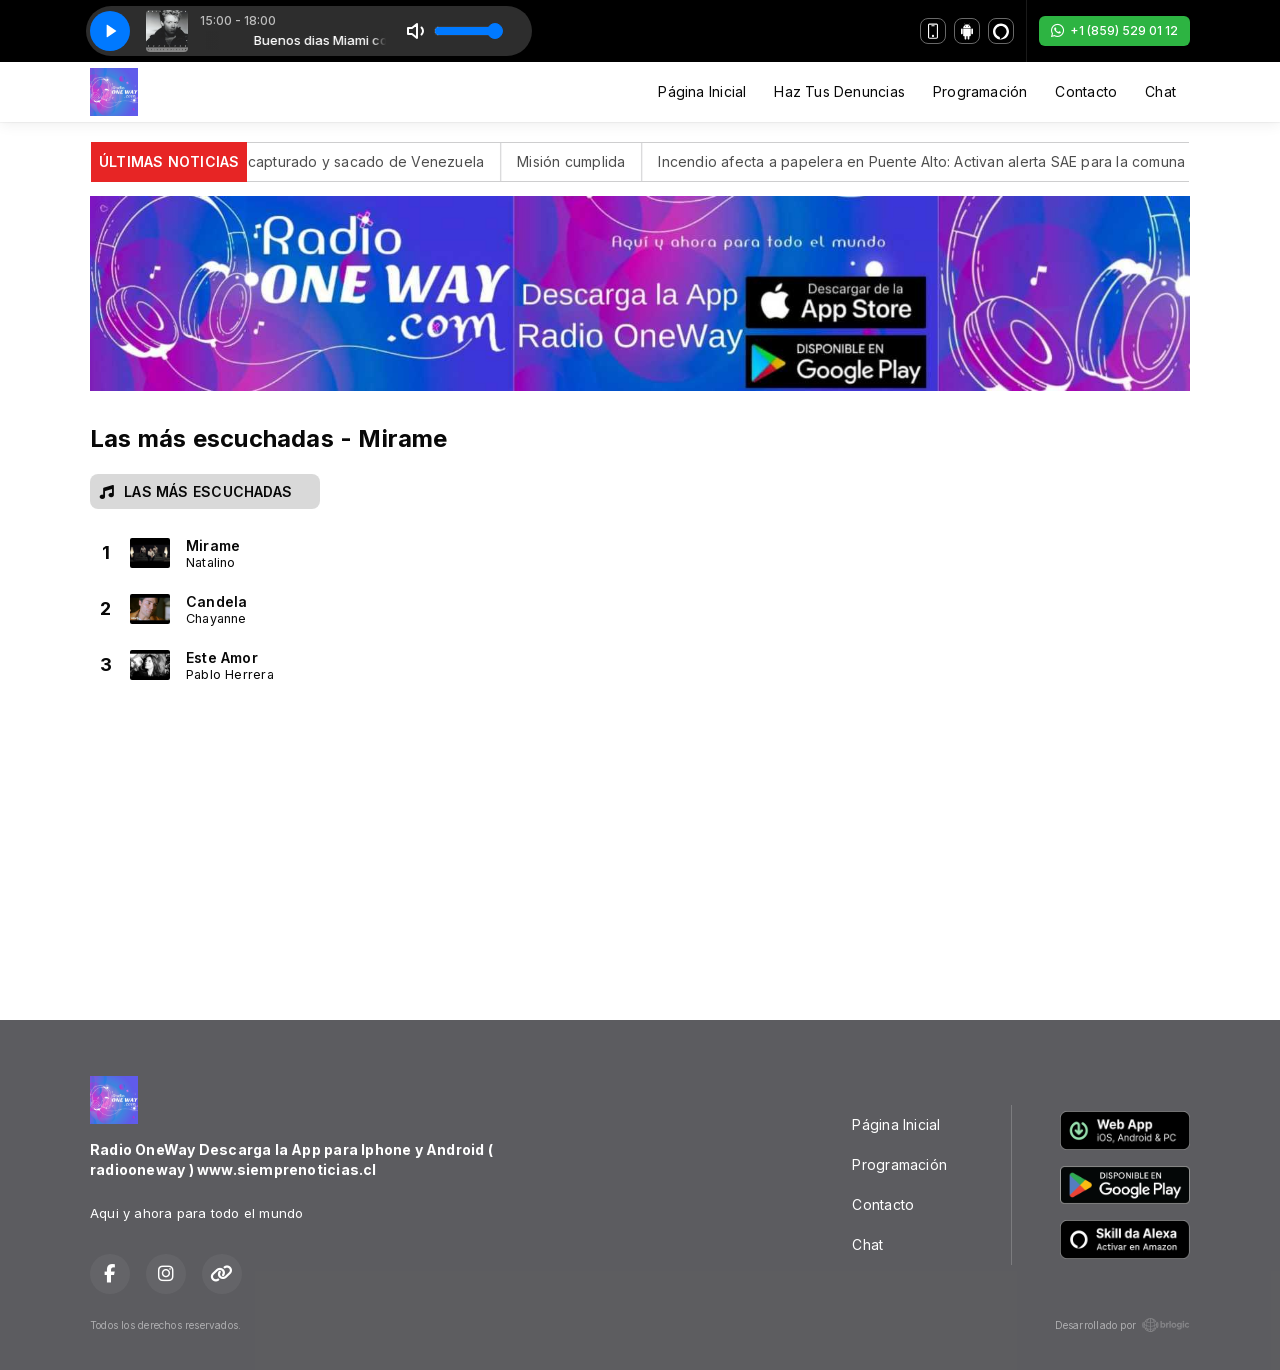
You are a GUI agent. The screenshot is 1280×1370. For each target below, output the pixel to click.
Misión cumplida (591, 161)
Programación (980, 91)
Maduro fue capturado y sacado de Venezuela (344, 161)
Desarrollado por (1122, 1325)
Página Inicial (702, 91)
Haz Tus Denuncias (839, 91)
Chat (1160, 91)
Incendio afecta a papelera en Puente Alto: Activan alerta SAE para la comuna (941, 161)
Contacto (1086, 91)
